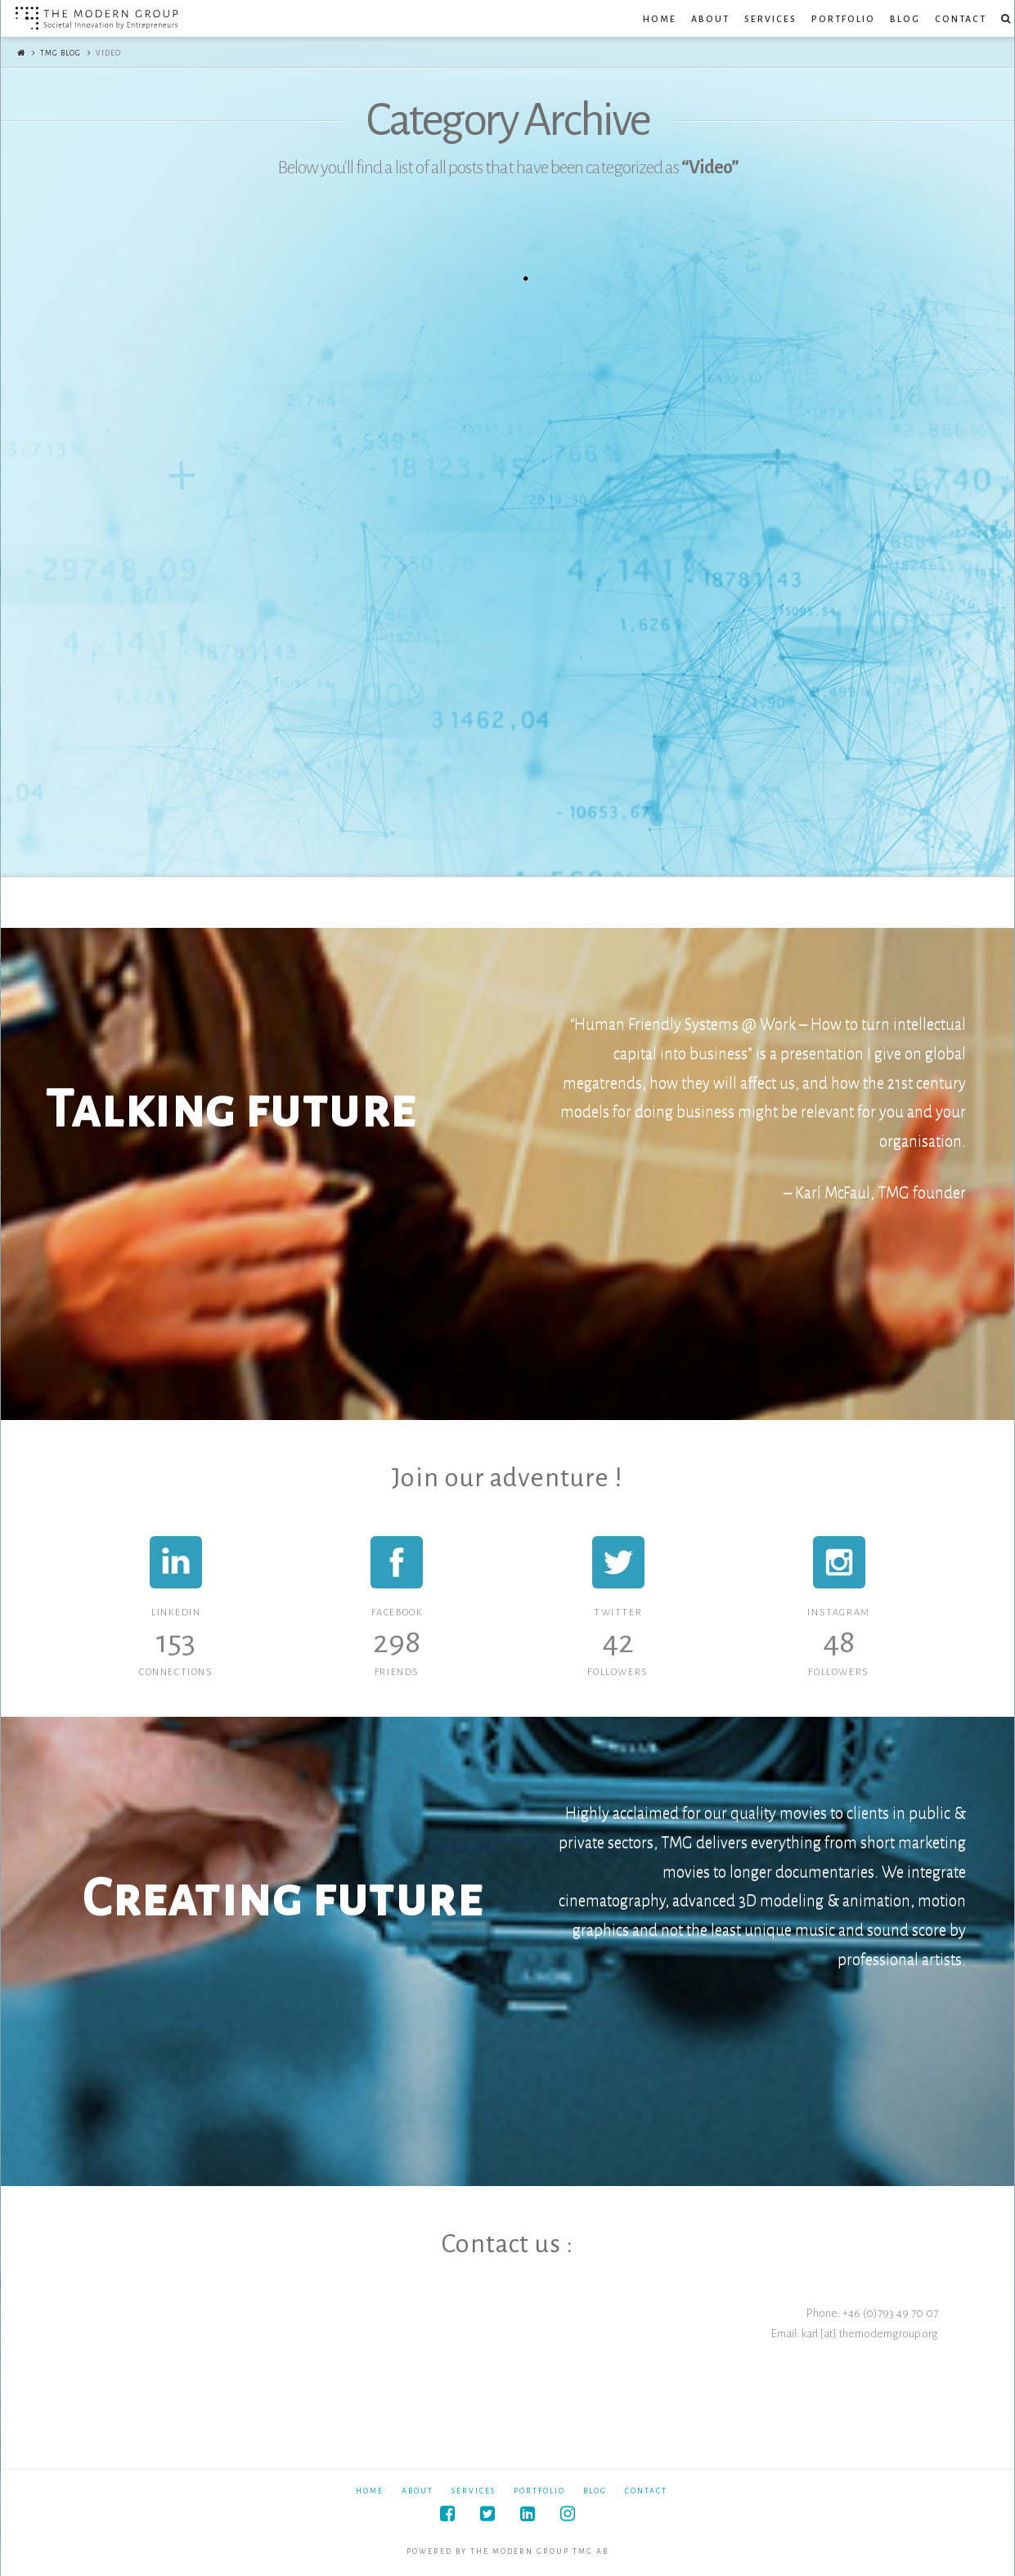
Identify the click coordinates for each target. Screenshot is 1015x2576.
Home (370, 2491)
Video (108, 53)
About (417, 2491)
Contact (646, 2491)
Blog (595, 2491)
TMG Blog (60, 53)
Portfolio (539, 2491)
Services (473, 2491)
